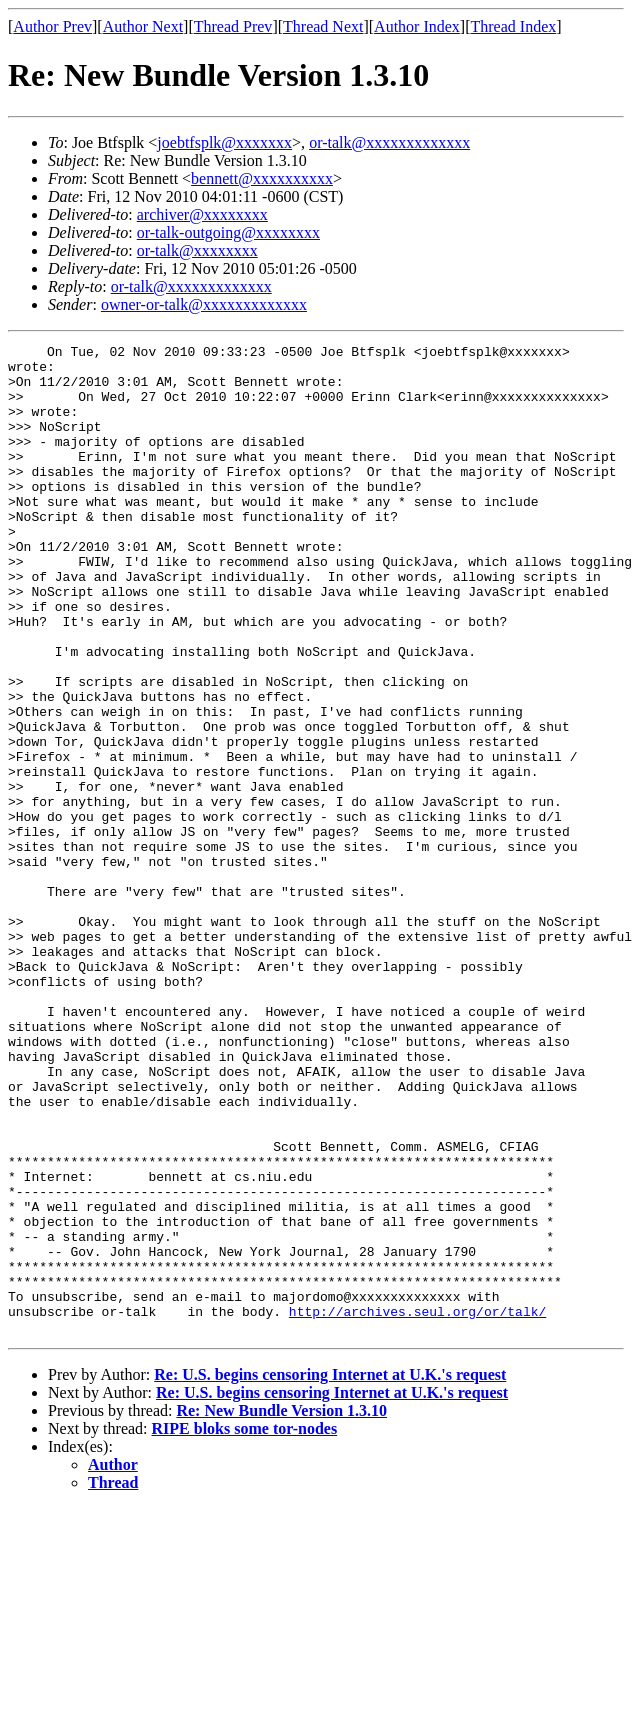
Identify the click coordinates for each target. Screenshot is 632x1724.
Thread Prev (233, 26)
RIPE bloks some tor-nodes (245, 1626)
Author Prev (52, 26)
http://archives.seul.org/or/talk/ (417, 1506)
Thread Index (514, 26)
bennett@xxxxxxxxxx (262, 178)
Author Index (417, 26)
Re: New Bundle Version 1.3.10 (281, 1608)
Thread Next (323, 26)
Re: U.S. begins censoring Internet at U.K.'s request (330, 1572)
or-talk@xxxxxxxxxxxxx (389, 142)
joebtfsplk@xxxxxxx (224, 142)
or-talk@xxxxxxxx (197, 250)
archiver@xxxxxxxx (202, 214)
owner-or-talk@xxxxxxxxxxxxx (204, 304)
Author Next (143, 26)
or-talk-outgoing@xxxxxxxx (228, 232)
